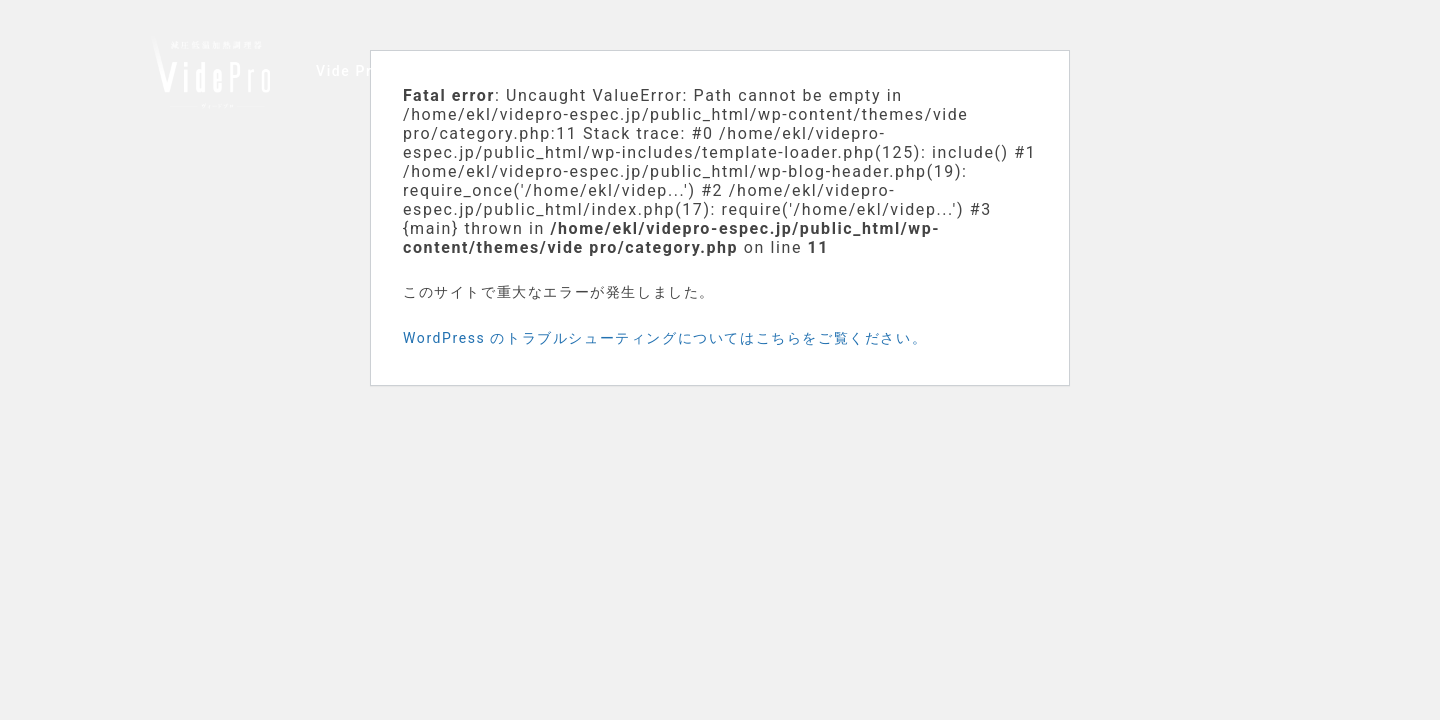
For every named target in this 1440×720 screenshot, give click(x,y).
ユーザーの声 (500, 71)
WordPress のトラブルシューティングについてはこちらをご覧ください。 (665, 338)
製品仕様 (672, 71)
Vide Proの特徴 (372, 71)
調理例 (593, 71)
